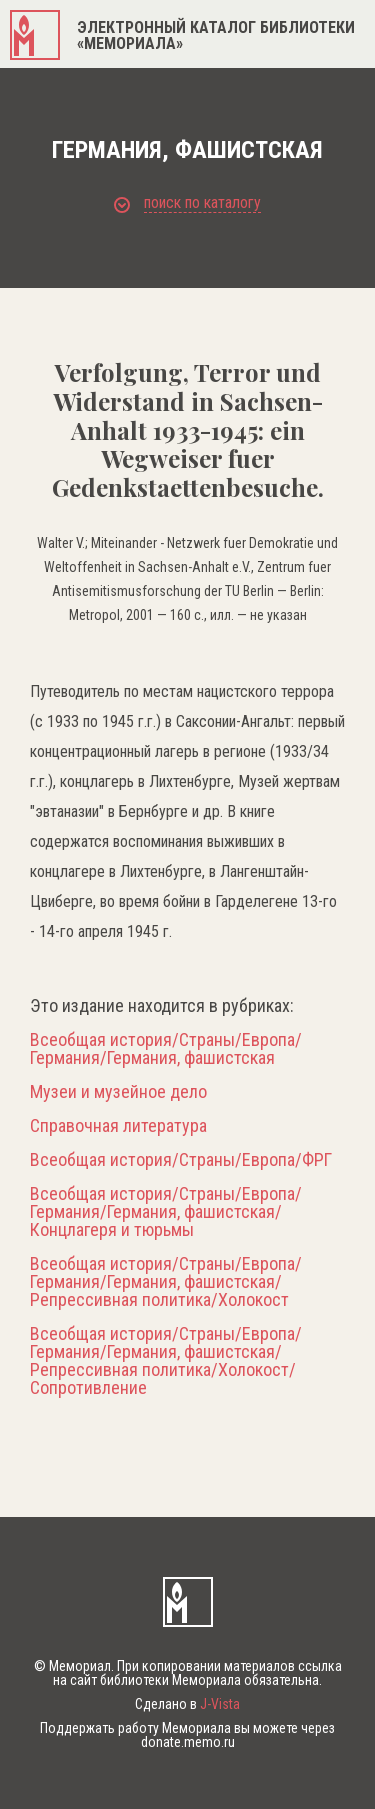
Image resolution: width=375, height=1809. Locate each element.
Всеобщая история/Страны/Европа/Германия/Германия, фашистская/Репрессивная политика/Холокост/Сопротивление (166, 1361)
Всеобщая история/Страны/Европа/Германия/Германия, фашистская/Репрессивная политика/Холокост (166, 1282)
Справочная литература (118, 1126)
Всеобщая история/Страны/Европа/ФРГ (181, 1160)
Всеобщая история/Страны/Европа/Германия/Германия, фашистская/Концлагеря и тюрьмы (166, 1212)
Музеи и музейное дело (118, 1092)
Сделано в (187, 1704)
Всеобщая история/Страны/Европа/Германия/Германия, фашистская (166, 1049)
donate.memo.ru (188, 1742)
